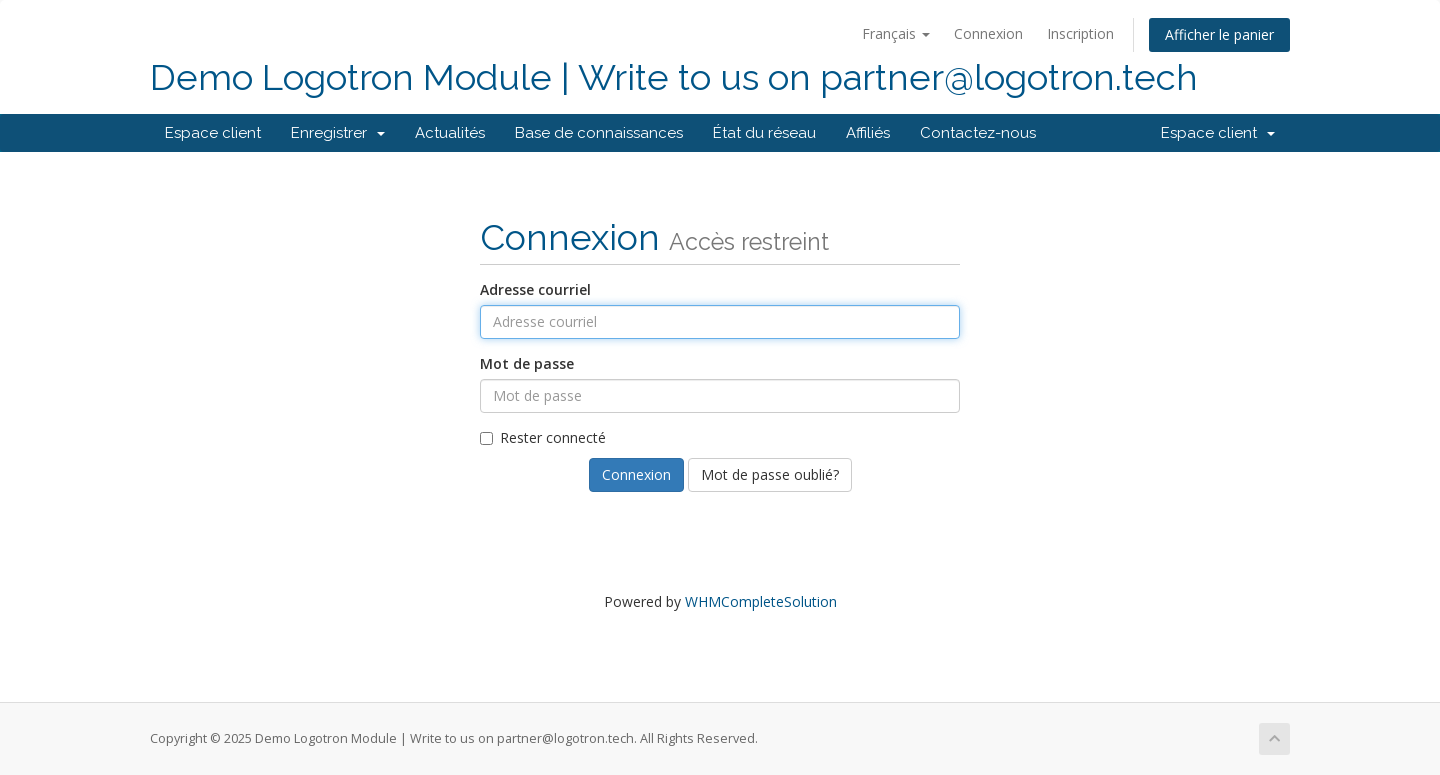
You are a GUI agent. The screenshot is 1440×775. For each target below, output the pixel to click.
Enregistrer (338, 133)
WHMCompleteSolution (761, 601)
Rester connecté (543, 437)
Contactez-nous (978, 133)
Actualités (450, 133)
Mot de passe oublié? (770, 474)
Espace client (213, 133)
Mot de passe (527, 363)
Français (896, 33)
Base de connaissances (599, 133)
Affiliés (868, 133)
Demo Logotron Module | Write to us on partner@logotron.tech (674, 77)
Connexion (988, 33)
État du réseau (764, 133)
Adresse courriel (535, 289)
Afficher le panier (1219, 34)
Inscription (1080, 33)
